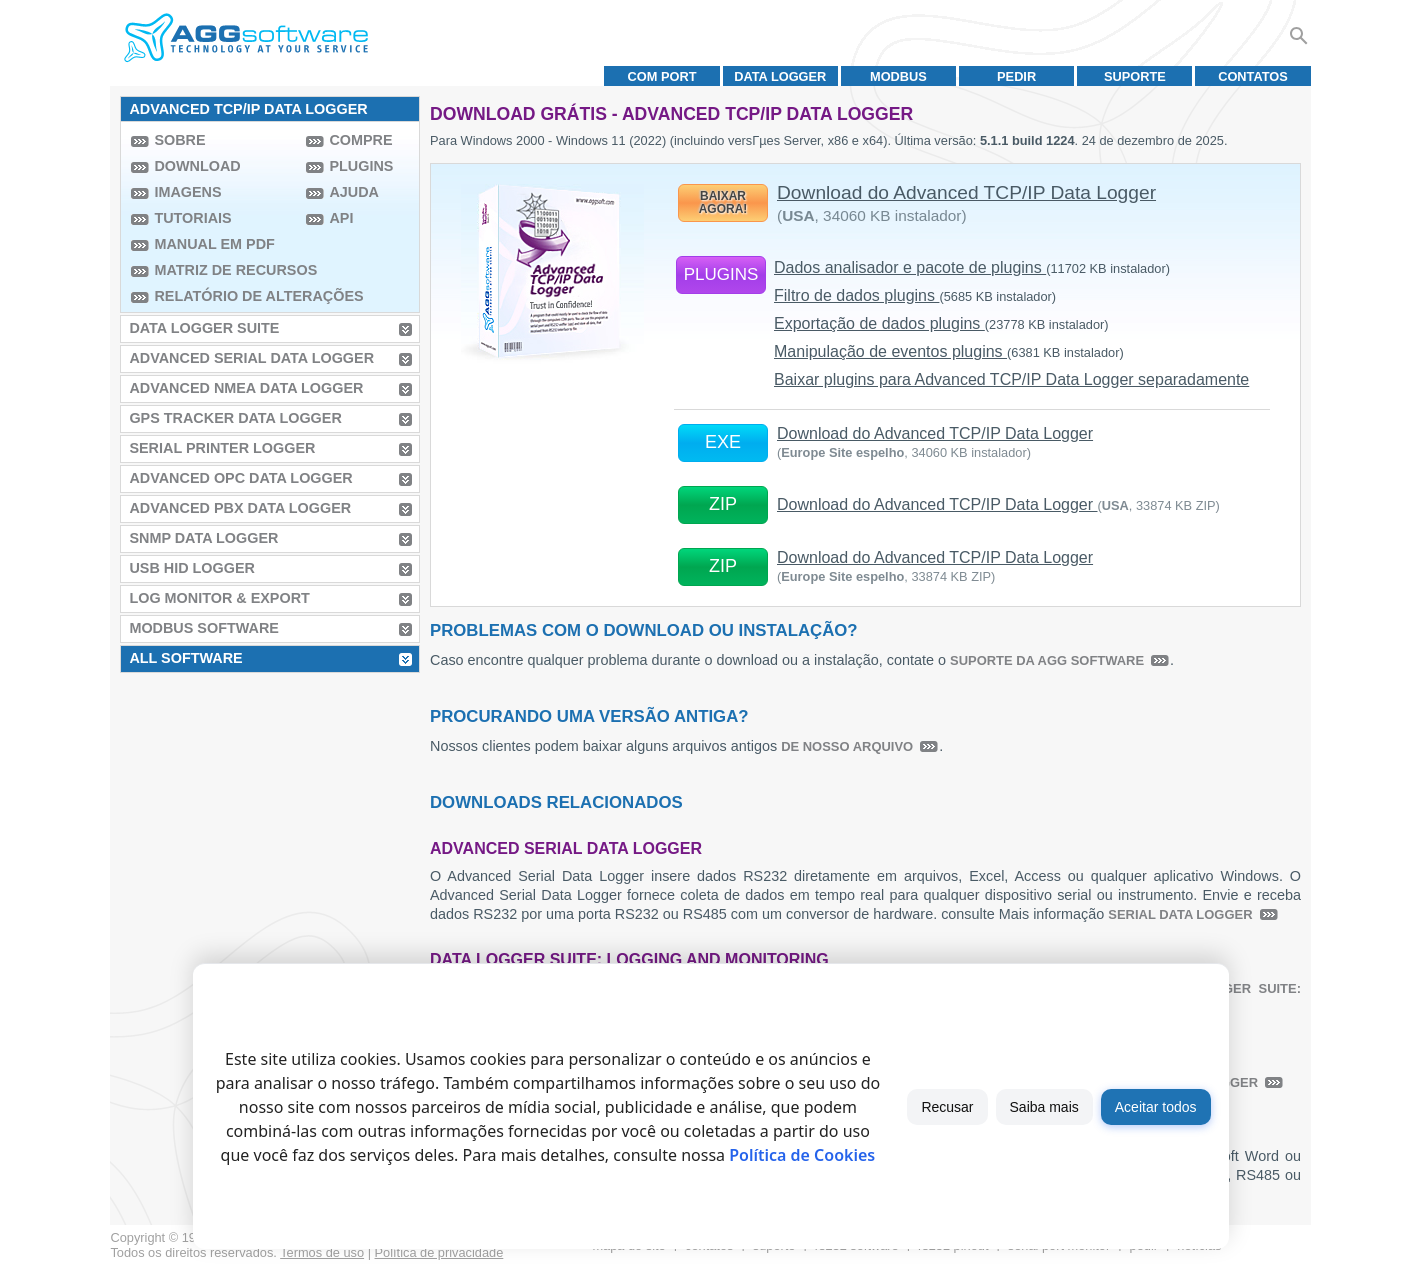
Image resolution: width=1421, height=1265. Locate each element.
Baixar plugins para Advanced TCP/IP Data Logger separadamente (1011, 379)
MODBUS (898, 76)
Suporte (1135, 76)
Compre (360, 140)
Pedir (1016, 76)
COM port (662, 76)
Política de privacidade (439, 1252)
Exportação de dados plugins (941, 323)
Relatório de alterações (225, 296)
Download (197, 166)
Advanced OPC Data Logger (240, 478)
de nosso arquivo (847, 746)
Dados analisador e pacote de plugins (972, 267)
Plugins (361, 166)
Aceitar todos (1156, 1107)
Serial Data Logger (1180, 914)
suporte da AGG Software (1047, 660)
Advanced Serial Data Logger (251, 358)
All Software (185, 658)
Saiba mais (1044, 1107)
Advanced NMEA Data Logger (246, 388)
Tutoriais (192, 218)
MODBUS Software (204, 628)
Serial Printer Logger (222, 448)
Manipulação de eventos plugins (949, 351)
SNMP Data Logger (203, 538)
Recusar (947, 1107)
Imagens (187, 192)
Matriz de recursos (225, 270)
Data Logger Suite (204, 328)
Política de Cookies (802, 1155)
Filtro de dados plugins (915, 295)
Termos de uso (322, 1252)
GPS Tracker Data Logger (235, 418)
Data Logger (780, 76)
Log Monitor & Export (219, 598)
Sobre (179, 140)
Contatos (1253, 76)
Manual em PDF (214, 244)
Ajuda (354, 192)
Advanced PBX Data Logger (240, 508)
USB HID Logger (192, 568)
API (341, 218)
